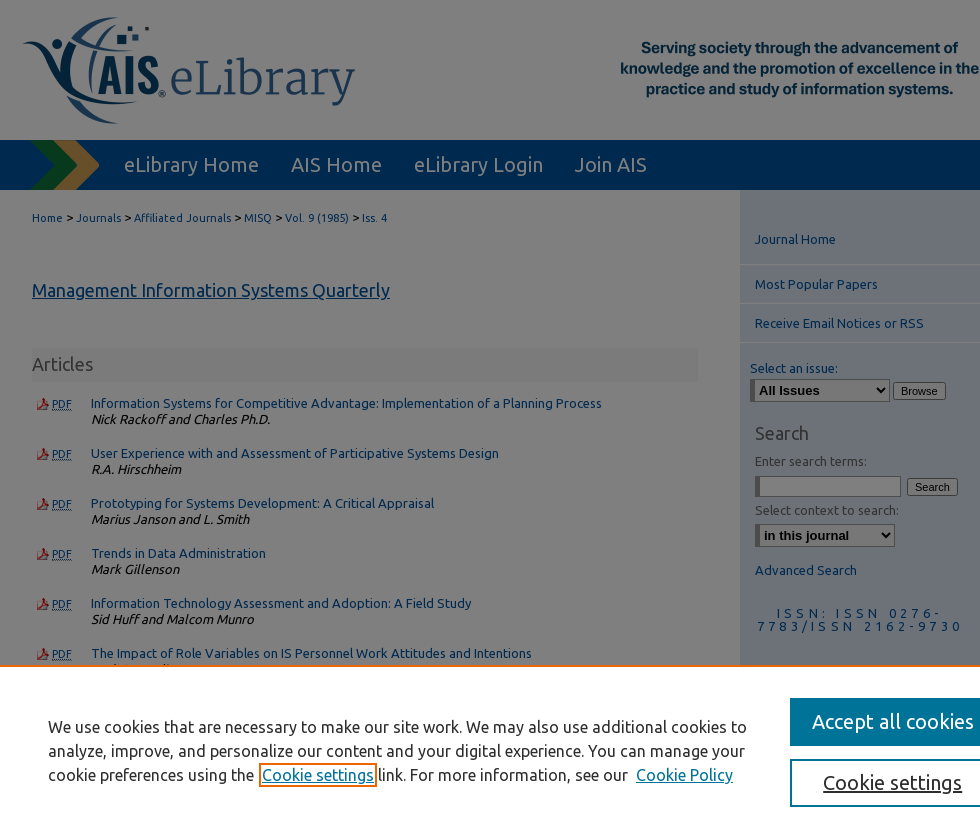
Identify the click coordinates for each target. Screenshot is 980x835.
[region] (490, 750)
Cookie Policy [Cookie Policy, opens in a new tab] (684, 775)
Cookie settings (318, 775)
